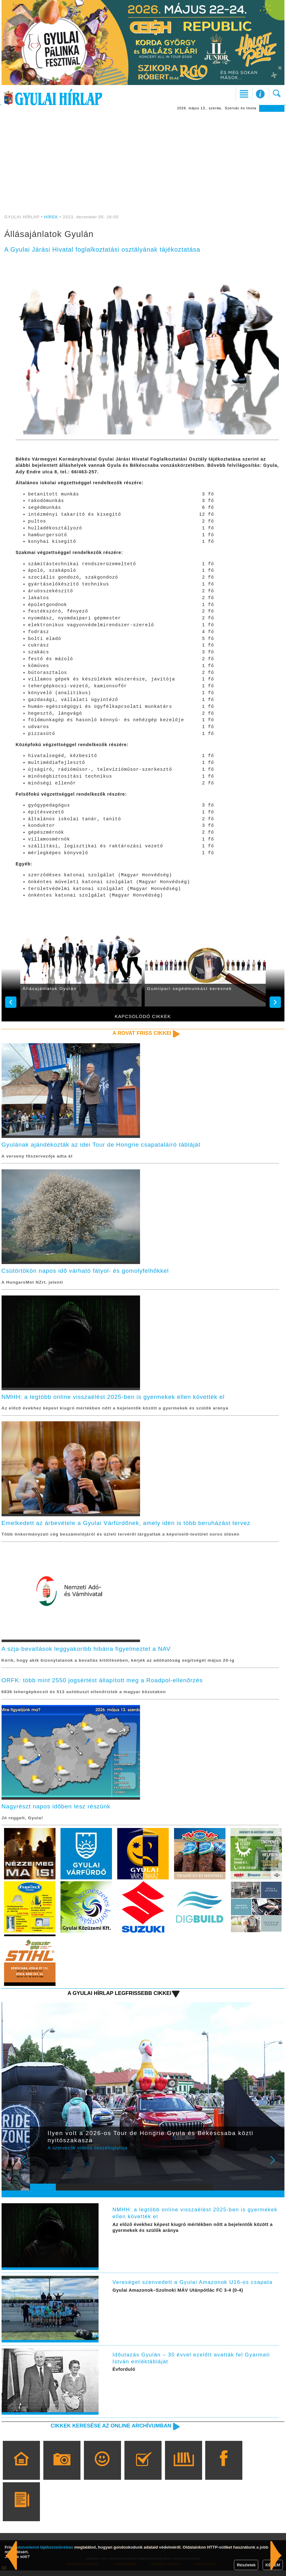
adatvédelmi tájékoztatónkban (44, 2547)
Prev (39, 2169)
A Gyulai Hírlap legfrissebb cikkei (117, 1998)
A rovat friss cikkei (140, 1033)
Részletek (246, 2565)
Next (276, 2169)
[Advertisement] (143, 158)
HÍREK (51, 217)
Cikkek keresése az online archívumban (108, 2431)
